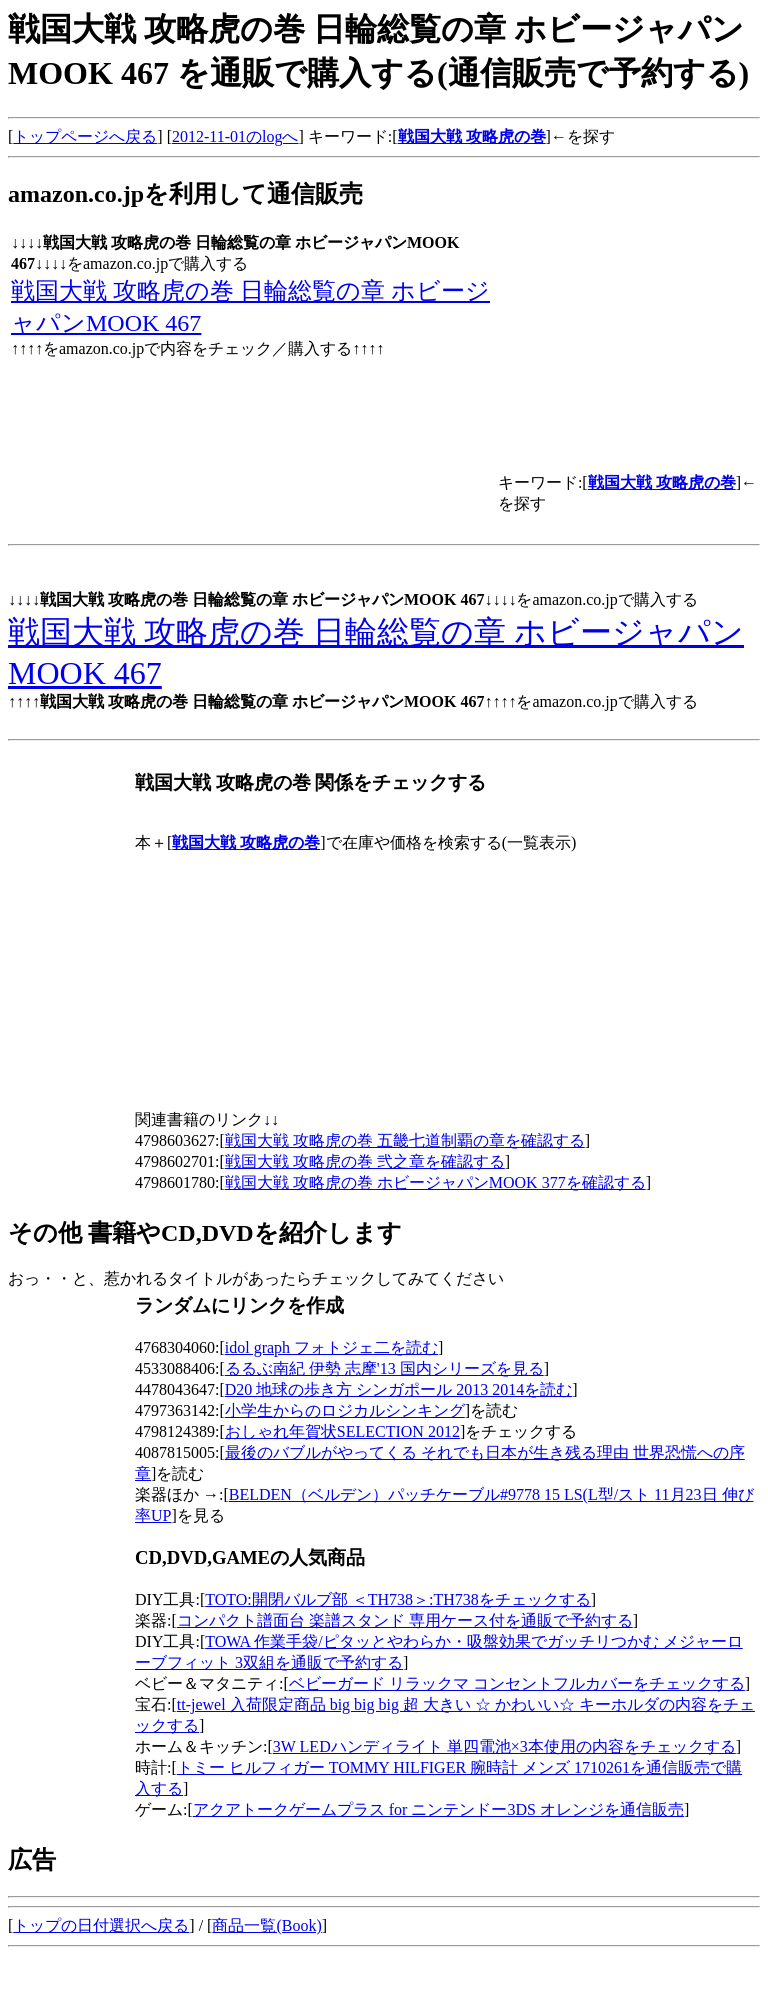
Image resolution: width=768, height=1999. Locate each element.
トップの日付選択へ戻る (101, 1925)
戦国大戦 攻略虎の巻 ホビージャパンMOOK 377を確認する (435, 1182)
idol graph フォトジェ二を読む (331, 1347)
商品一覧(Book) (266, 1925)
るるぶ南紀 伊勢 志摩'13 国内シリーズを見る (384, 1368)
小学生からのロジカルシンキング (345, 1410)
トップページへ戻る (85, 136)
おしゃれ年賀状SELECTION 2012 (342, 1431)
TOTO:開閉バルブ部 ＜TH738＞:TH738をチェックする (398, 1599)
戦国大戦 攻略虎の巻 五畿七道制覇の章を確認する (405, 1140)
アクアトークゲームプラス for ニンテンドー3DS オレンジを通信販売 (438, 1809)
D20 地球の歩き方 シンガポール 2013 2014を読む (399, 1389)
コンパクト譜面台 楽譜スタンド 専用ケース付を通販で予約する (405, 1620)
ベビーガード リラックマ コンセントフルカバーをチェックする (517, 1683)
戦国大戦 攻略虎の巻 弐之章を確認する (365, 1161)
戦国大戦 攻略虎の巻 (472, 136)
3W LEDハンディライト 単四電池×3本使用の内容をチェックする (504, 1746)
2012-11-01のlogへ (235, 136)
